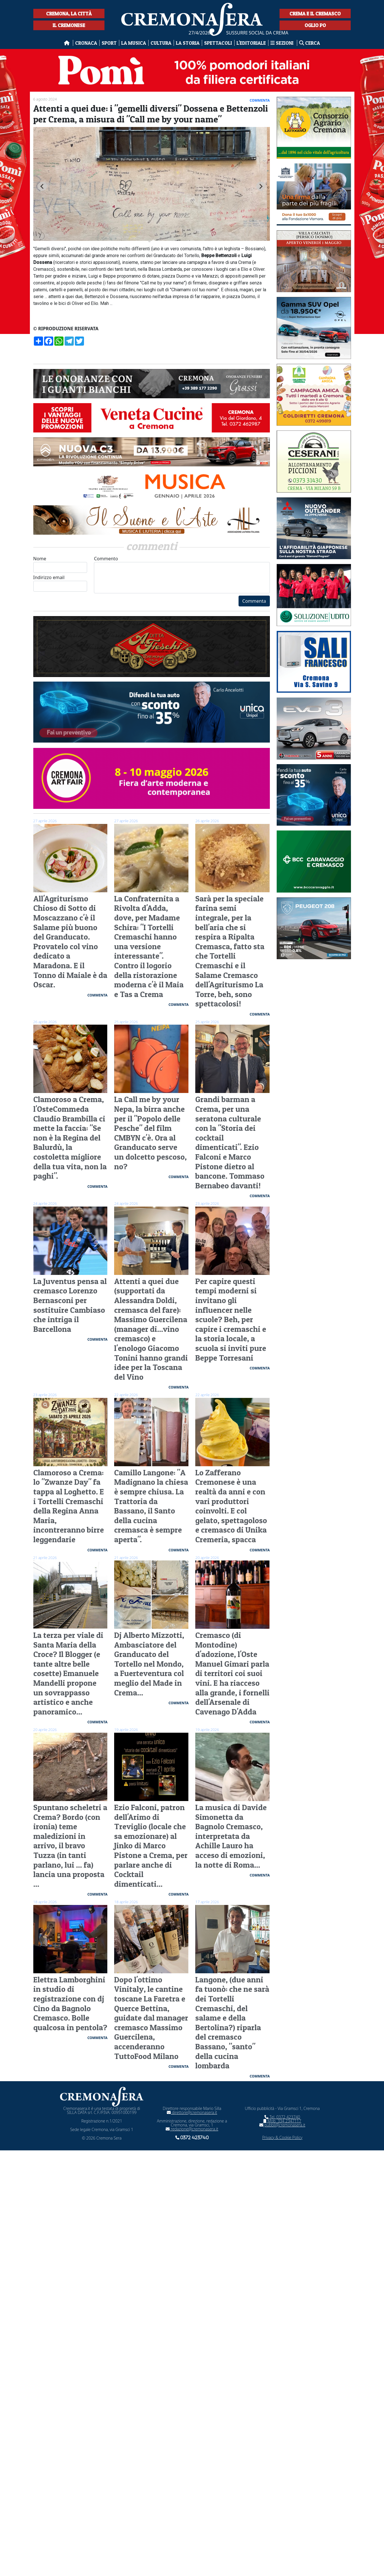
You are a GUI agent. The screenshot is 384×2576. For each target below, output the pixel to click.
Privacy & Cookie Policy (282, 2137)
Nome (60, 564)
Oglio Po (315, 25)
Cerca (309, 43)
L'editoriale (251, 43)
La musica (133, 43)
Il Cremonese (69, 25)
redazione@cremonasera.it (192, 2129)
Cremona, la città (69, 14)
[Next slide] (260, 186)
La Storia (188, 43)
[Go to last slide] (42, 186)
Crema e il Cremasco (315, 14)
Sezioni (282, 43)
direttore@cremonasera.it (192, 2112)
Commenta (254, 601)
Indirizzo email (60, 583)
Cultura (161, 43)
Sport (109, 43)
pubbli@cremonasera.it (282, 2125)
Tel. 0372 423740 (282, 2117)
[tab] (149, 241)
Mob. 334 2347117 (282, 2121)
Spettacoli (218, 43)
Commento (182, 574)
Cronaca (86, 43)
